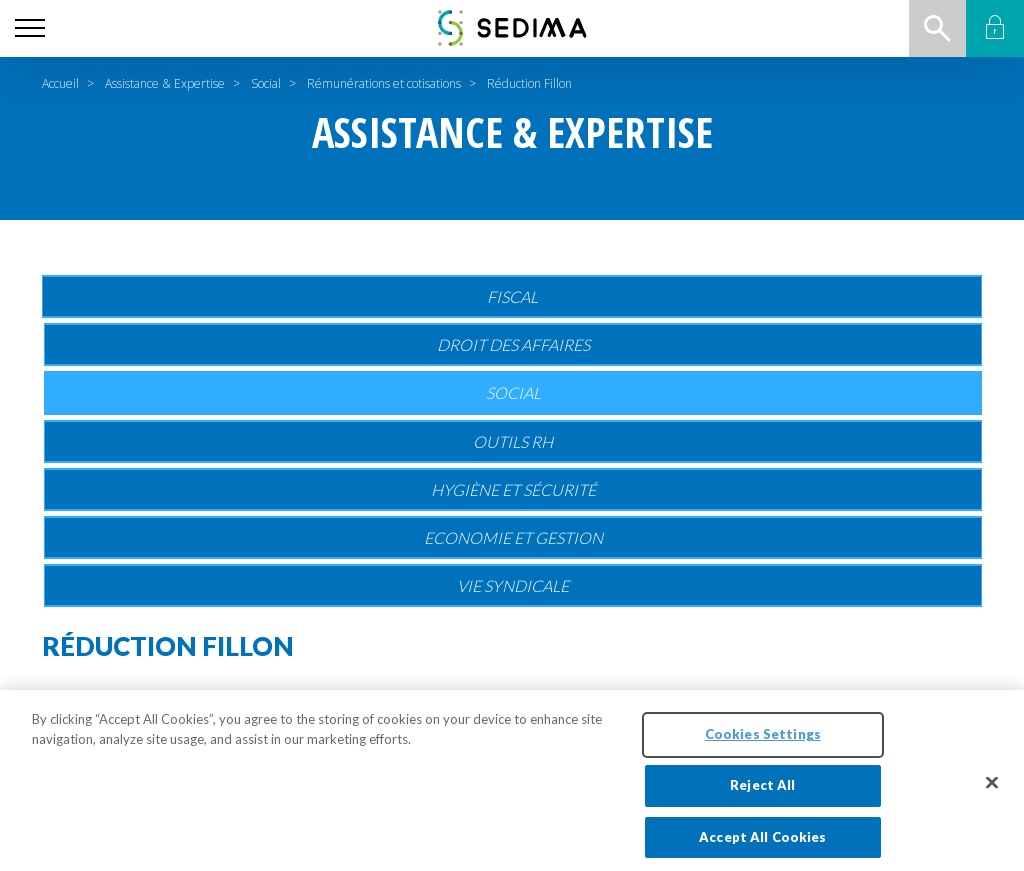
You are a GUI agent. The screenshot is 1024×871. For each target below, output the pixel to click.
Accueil (60, 83)
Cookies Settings (763, 743)
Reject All (762, 793)
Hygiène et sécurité (513, 489)
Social (266, 83)
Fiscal (512, 296)
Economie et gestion (513, 537)
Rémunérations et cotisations (384, 83)
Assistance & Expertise (165, 83)
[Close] (992, 791)
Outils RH (513, 441)
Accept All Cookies (762, 845)
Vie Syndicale (513, 585)
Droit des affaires (513, 344)
